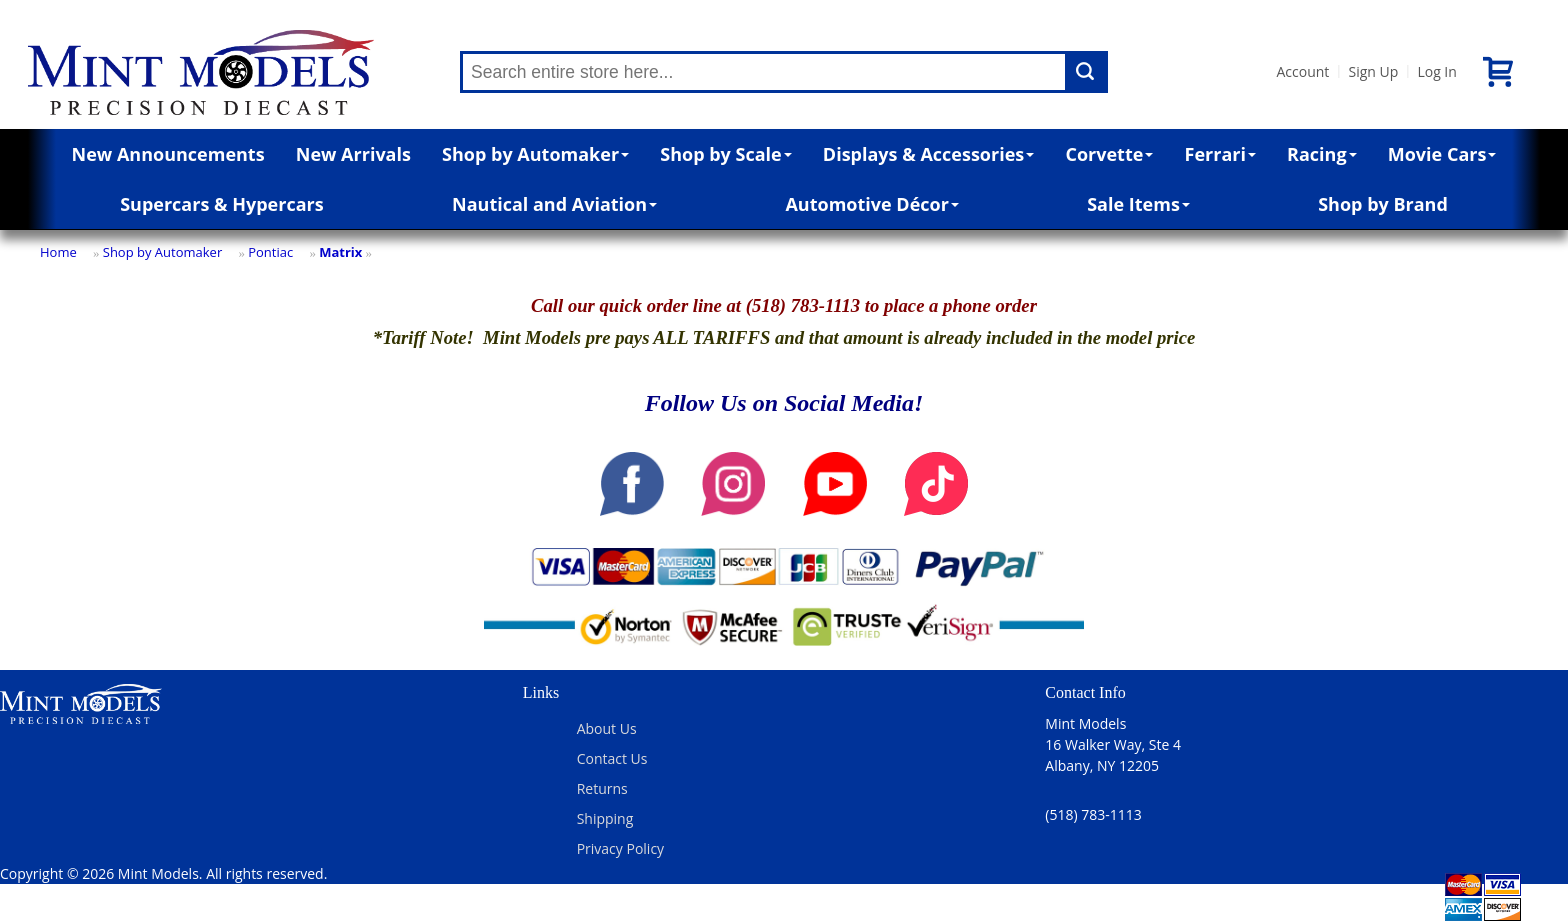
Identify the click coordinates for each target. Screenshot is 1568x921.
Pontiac (270, 252)
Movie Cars (1442, 154)
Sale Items (1138, 204)
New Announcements (168, 154)
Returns (602, 788)
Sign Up (1373, 71)
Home (58, 252)
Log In (1436, 71)
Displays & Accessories (928, 154)
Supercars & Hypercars (222, 204)
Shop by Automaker (535, 154)
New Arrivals (353, 154)
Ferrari (1220, 154)
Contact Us (612, 758)
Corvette (1109, 154)
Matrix (340, 252)
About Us (607, 728)
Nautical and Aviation (554, 204)
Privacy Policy (620, 848)
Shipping (605, 818)
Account (1302, 71)
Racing (1322, 154)
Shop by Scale (725, 154)
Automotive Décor (871, 204)
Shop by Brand (1383, 204)
